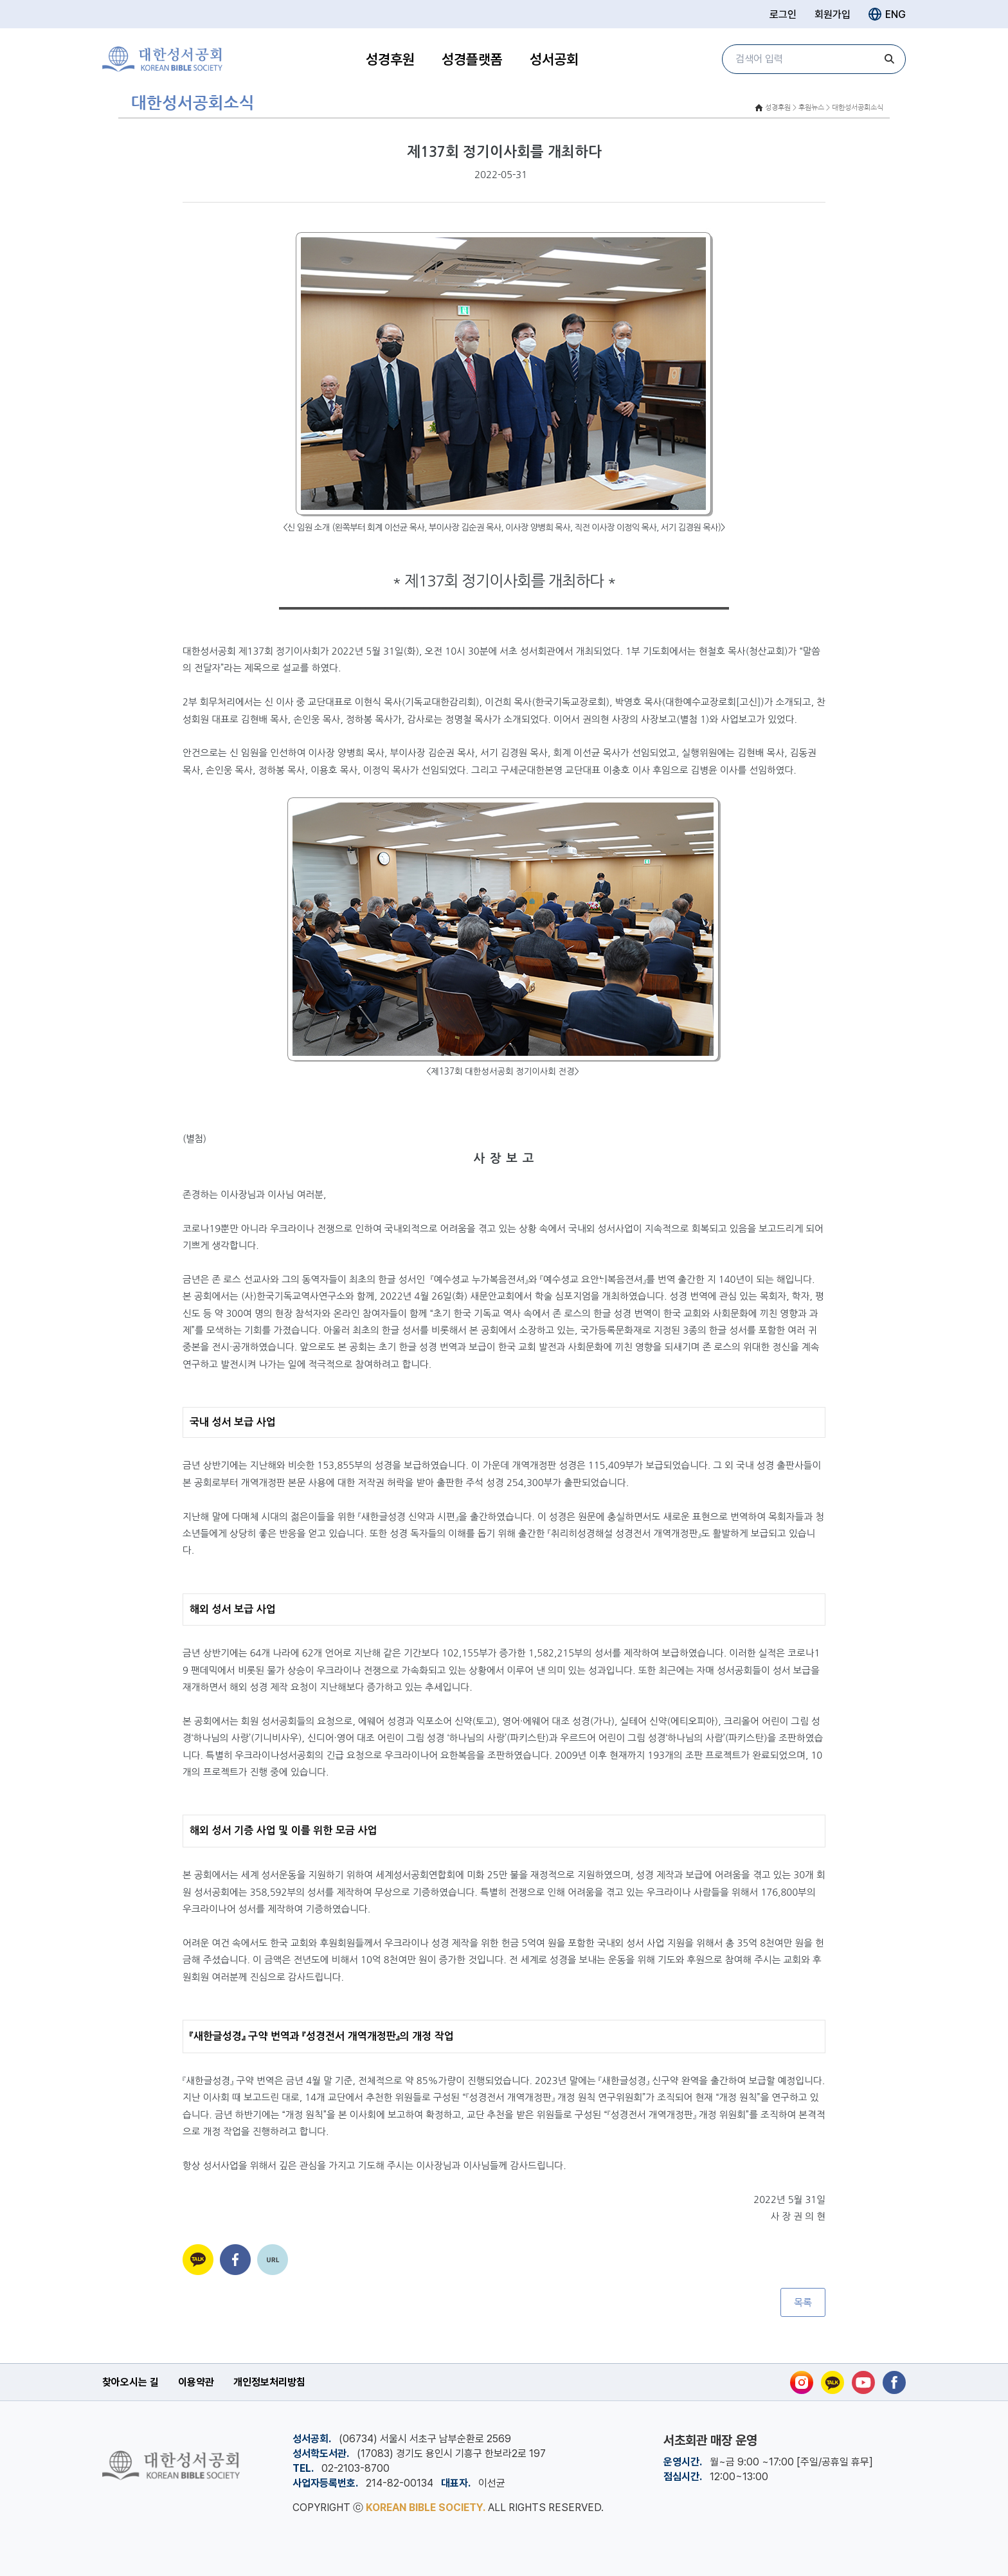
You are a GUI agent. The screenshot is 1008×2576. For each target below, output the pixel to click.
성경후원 (390, 59)
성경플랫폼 (472, 59)
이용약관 (196, 2382)
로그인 (783, 14)
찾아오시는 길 (130, 2382)
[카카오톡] (832, 2382)
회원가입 (833, 14)
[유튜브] (863, 2382)
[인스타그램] (801, 2382)
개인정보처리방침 (269, 2382)
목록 (803, 2302)
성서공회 (554, 59)
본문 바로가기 (0, 0)
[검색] (889, 59)
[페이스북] (894, 2382)
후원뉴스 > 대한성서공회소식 (840, 107)
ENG (887, 14)
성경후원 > (780, 107)
